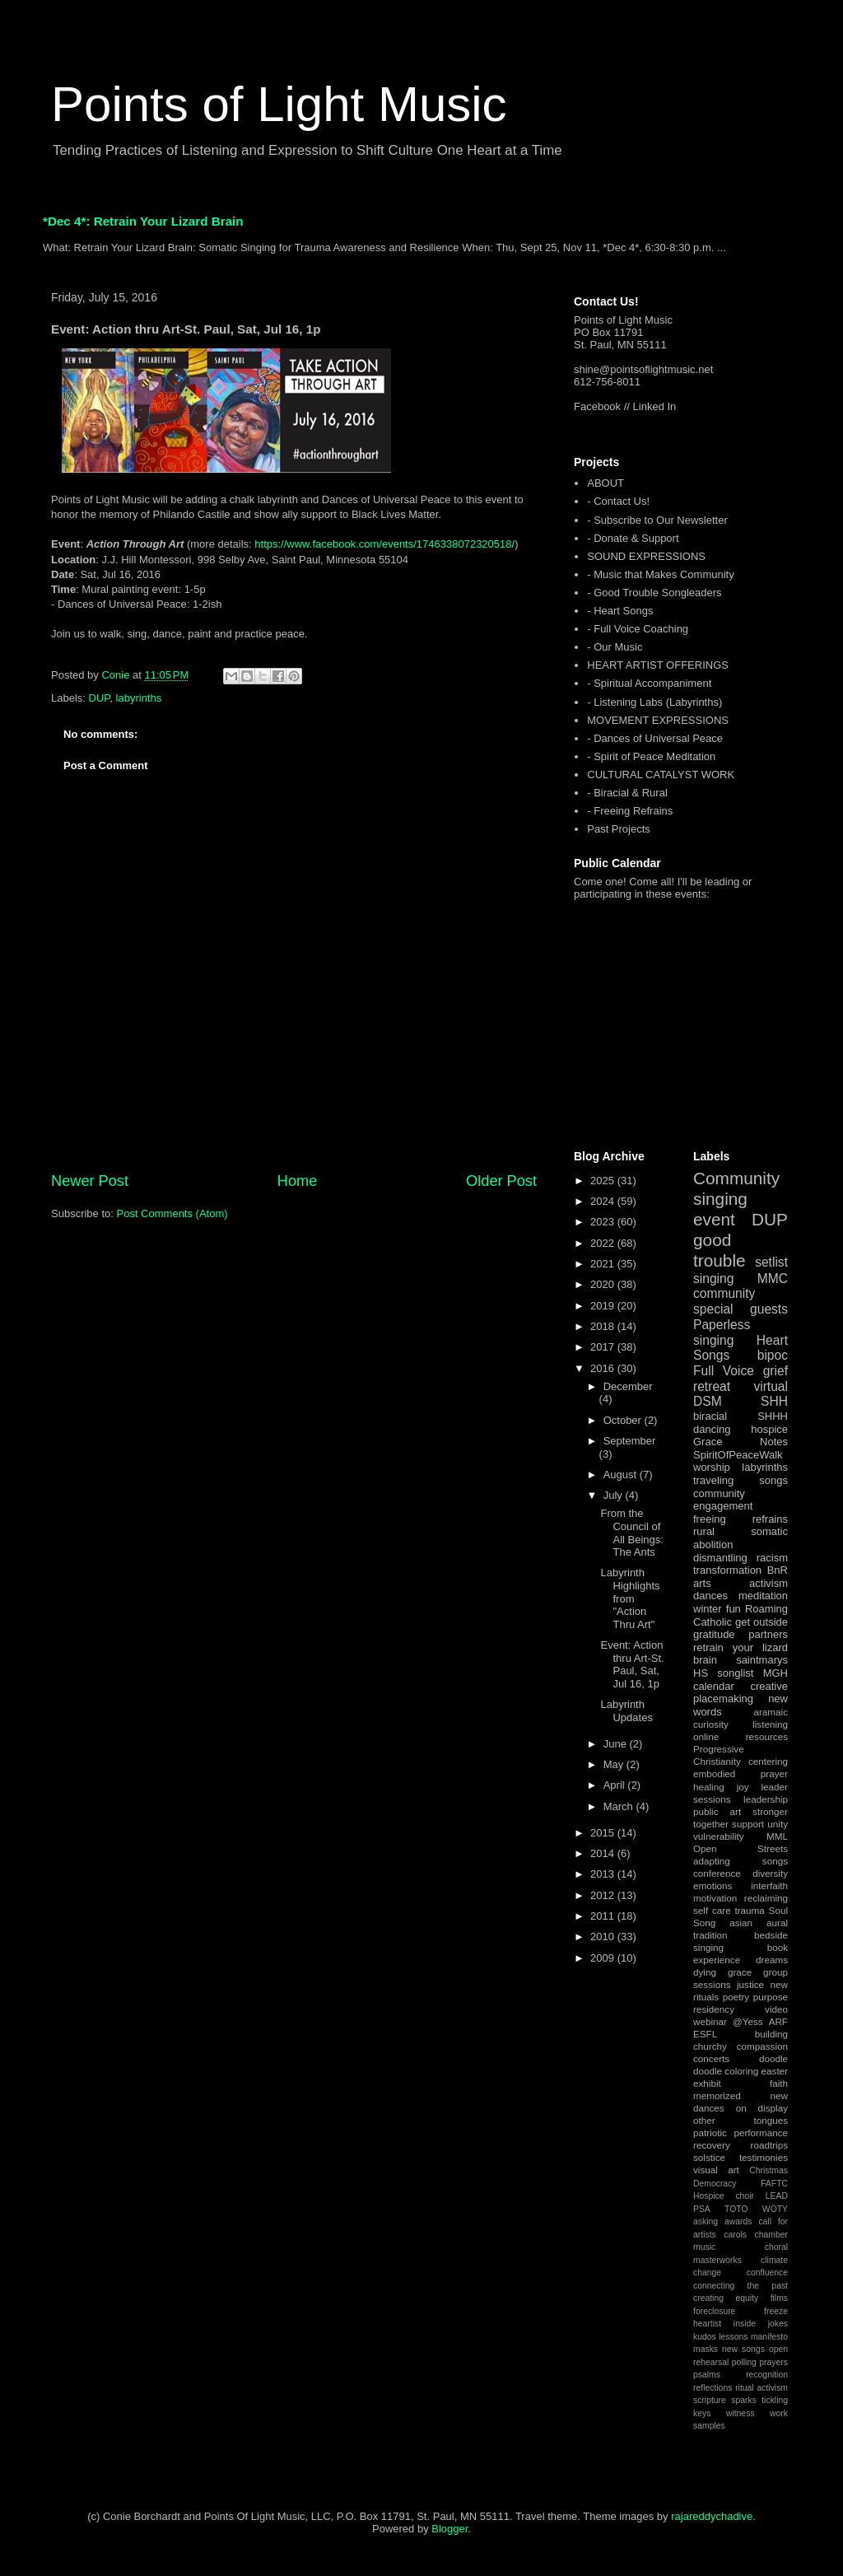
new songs (743, 2349)
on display (762, 2107)
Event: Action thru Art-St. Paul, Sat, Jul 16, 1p (632, 1664)
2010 (603, 1936)
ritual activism (761, 2387)
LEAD (777, 2195)
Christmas (768, 2170)
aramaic (770, 1711)
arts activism (740, 1583)
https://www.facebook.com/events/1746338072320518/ (384, 544)
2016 (603, 1368)
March (619, 1806)
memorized (717, 2095)
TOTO (736, 2209)
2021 (603, 1264)
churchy (710, 2046)
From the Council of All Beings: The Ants (631, 1532)
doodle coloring (725, 2070)
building (771, 2033)
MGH (775, 1673)
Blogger (449, 2528)
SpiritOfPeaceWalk (738, 1455)
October (624, 1420)
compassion (762, 2046)
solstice (709, 2157)
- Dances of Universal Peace (655, 738)
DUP (99, 698)
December (628, 1386)
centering (768, 1761)
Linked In (655, 406)
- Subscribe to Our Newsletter (657, 520)
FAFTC (774, 2183)
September (629, 1441)
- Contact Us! (618, 501)
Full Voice (723, 1371)
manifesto (769, 2336)
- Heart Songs (620, 610)
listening (770, 1724)
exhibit (707, 2083)
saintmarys (762, 1660)
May (614, 1764)
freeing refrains (740, 1519)
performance (761, 2132)
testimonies (763, 2157)
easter (774, 2070)
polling (744, 2362)
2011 (603, 1916)
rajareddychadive (711, 2516)
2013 (603, 1874)
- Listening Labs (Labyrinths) (654, 702)
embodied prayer (740, 1773)
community (724, 1293)
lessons (733, 2336)
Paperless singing (721, 1332)
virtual (770, 1386)
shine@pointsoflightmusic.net (643, 369)
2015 (603, 1833)
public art (717, 1811)
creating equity (725, 2298)
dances (710, 1595)
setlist (771, 1262)
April (615, 1785)
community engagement (722, 1500)
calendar (713, 1686)
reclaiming (766, 1897)
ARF (778, 2021)
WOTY (775, 2209)
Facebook (597, 406)
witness (740, 2413)
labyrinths (139, 698)
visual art (716, 2169)
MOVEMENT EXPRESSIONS (658, 720)
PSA (701, 2209)
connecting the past (740, 2285)
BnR (777, 1570)
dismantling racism (740, 1558)
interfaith (769, 1885)
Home (297, 1181)
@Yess (748, 2021)
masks (705, 2349)
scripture (709, 2400)
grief (775, 1371)
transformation (727, 1570)
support (748, 1823)
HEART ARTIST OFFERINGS (658, 665)
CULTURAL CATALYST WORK (660, 774)
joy (743, 1786)
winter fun (717, 1609)
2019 (603, 1306)
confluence (767, 2272)
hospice (769, 1429)
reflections (712, 2387)
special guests (740, 1309)
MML (777, 1836)
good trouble (719, 1250)
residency (713, 2009)
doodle (773, 2058)
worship (711, 1467)
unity (777, 1823)
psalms (706, 2374)
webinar (710, 2021)
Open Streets (740, 1848)
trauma (749, 1910)
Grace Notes (740, 1441)
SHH (774, 1401)
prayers (773, 2362)
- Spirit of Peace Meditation (651, 756)
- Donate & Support (632, 538)
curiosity (711, 1724)
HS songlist (723, 1673)
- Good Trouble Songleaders (654, 592)
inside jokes (761, 2323)
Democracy (715, 2183)
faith (779, 2083)
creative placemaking (740, 1693)
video (776, 2009)
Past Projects (618, 829)
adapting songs (740, 1860)
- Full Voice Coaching (637, 629)
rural (704, 1531)
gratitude (714, 1634)
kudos (704, 2336)
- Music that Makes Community (660, 574)
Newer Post (89, 1181)
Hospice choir (723, 2195)
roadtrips (769, 2145)
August (621, 1474)
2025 (603, 1180)
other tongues (740, 2120)
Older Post (501, 1181)
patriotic (710, 2132)
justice (750, 1984)
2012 (603, 1895)
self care (712, 1910)
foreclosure (714, 2311)
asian (740, 1922)
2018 (603, 1326)
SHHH (772, 1416)
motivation (715, 1897)
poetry (736, 1996)
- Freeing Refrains (630, 811)
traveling (713, 1480)
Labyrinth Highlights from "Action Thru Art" (629, 1598)
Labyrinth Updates (626, 1711)
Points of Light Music (279, 104)
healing (708, 1786)
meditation (763, 1595)
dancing (712, 1429)
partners (768, 1634)
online (706, 1736)
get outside (761, 1622)
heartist (707, 2323)
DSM (707, 1401)
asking (705, 2221)
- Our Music (614, 647)
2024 (603, 1201)
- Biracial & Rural (627, 792)
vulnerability (718, 1836)
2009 (603, 1958)
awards (738, 2221)
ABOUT (605, 483)
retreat (711, 1386)
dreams (772, 1959)
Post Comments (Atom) (172, 1213)
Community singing (736, 1188)
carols (735, 2234)
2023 (603, 1222)
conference (717, 1873)
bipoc (772, 1355)
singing (713, 1279)
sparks (744, 2400)
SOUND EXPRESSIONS (646, 556)
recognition (767, 2374)
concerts (711, 2058)
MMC (772, 1279)
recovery (711, 2145)
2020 (603, 1284)
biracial (710, 1416)
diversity (770, 1873)
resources (767, 1736)
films (779, 2298)
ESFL (705, 2033)
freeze (776, 2311)
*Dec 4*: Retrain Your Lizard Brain (143, 221)
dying (704, 1972)
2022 (603, 1243)
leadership (765, 1799)
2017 (603, 1347)
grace (740, 1972)
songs (773, 1480)
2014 (603, 1853)
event (714, 1219)
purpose (770, 1996)
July (614, 1495)
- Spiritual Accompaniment (649, 683)
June (616, 1744)
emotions (712, 1885)
